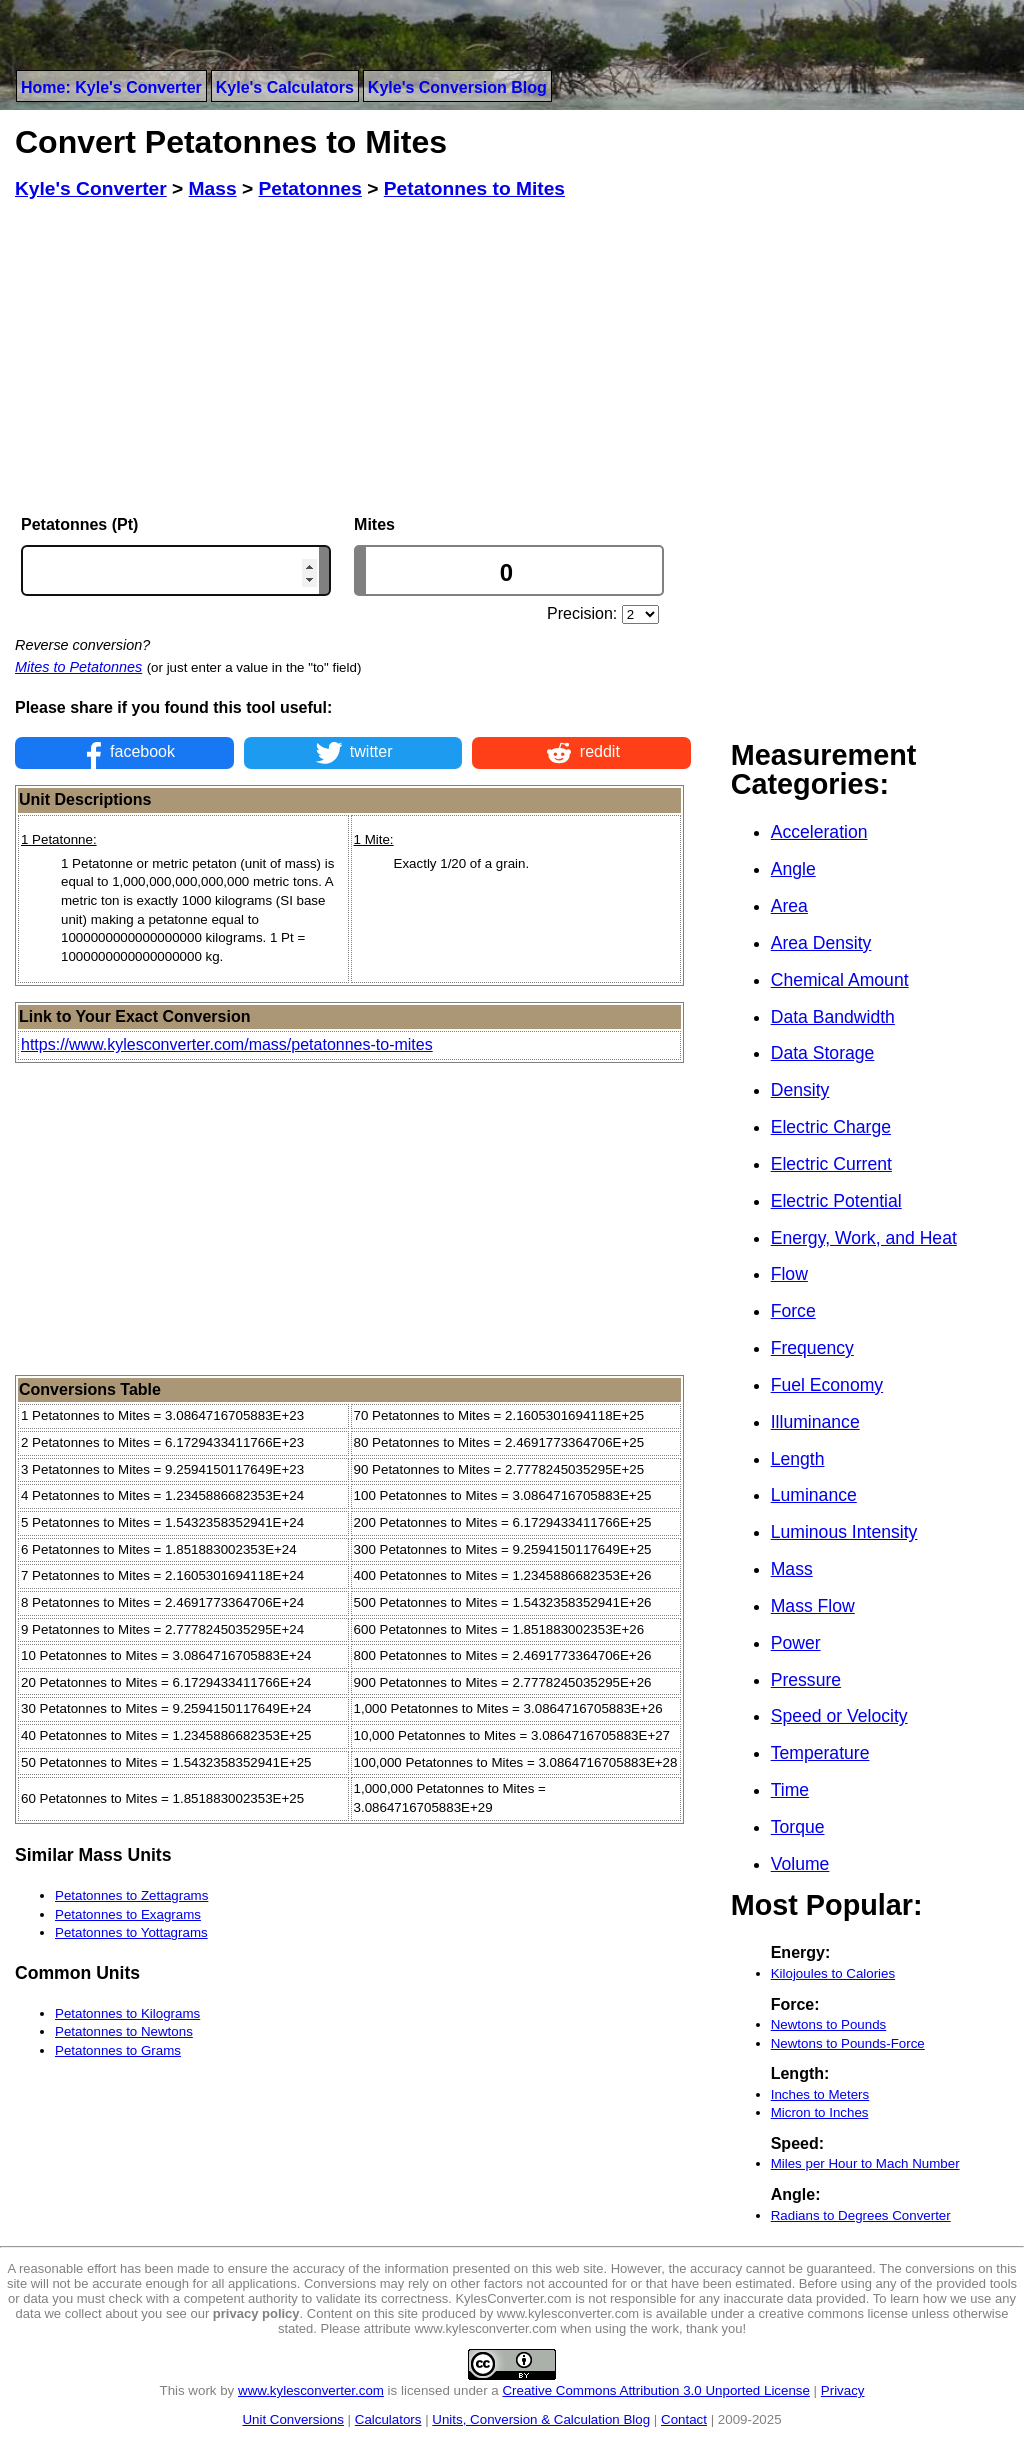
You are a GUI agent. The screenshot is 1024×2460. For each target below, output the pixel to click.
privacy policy (256, 2313)
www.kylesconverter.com (311, 2390)
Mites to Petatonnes (78, 667)
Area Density (821, 943)
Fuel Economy (827, 1385)
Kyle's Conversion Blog (457, 87)
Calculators (388, 2419)
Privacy (843, 2390)
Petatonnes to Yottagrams (131, 1932)
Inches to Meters (820, 2094)
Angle (793, 869)
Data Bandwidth (833, 1017)
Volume (800, 1864)
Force (793, 1311)
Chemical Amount (840, 980)
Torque (798, 1827)
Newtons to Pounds (829, 2024)
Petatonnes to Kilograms (127, 2013)
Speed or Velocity (839, 1716)
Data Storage (823, 1053)
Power (796, 1643)
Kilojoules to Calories (833, 1973)
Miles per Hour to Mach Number (865, 2163)
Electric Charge (831, 1127)
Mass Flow (813, 1606)
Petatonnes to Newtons (124, 2031)
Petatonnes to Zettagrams (131, 1895)
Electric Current (831, 1164)
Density (800, 1090)
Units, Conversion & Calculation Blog (541, 2419)
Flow (789, 1274)
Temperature (820, 1753)
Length (798, 1459)
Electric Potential (836, 1201)
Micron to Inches (820, 2112)
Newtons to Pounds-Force (848, 2043)
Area (789, 906)
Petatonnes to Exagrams (128, 1914)
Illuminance (815, 1422)
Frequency (812, 1348)
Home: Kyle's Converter (111, 87)
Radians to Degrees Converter (861, 2215)
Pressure (806, 1680)
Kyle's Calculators (285, 87)
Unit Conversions (292, 2419)
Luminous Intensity (844, 1532)
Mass (792, 1569)
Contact (684, 2419)
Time (790, 1790)
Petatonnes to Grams (118, 2050)
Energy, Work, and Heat (864, 1238)
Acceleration (819, 832)
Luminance (814, 1495)
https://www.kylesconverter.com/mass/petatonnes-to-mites (227, 1044)
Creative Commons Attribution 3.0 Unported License (655, 2390)
